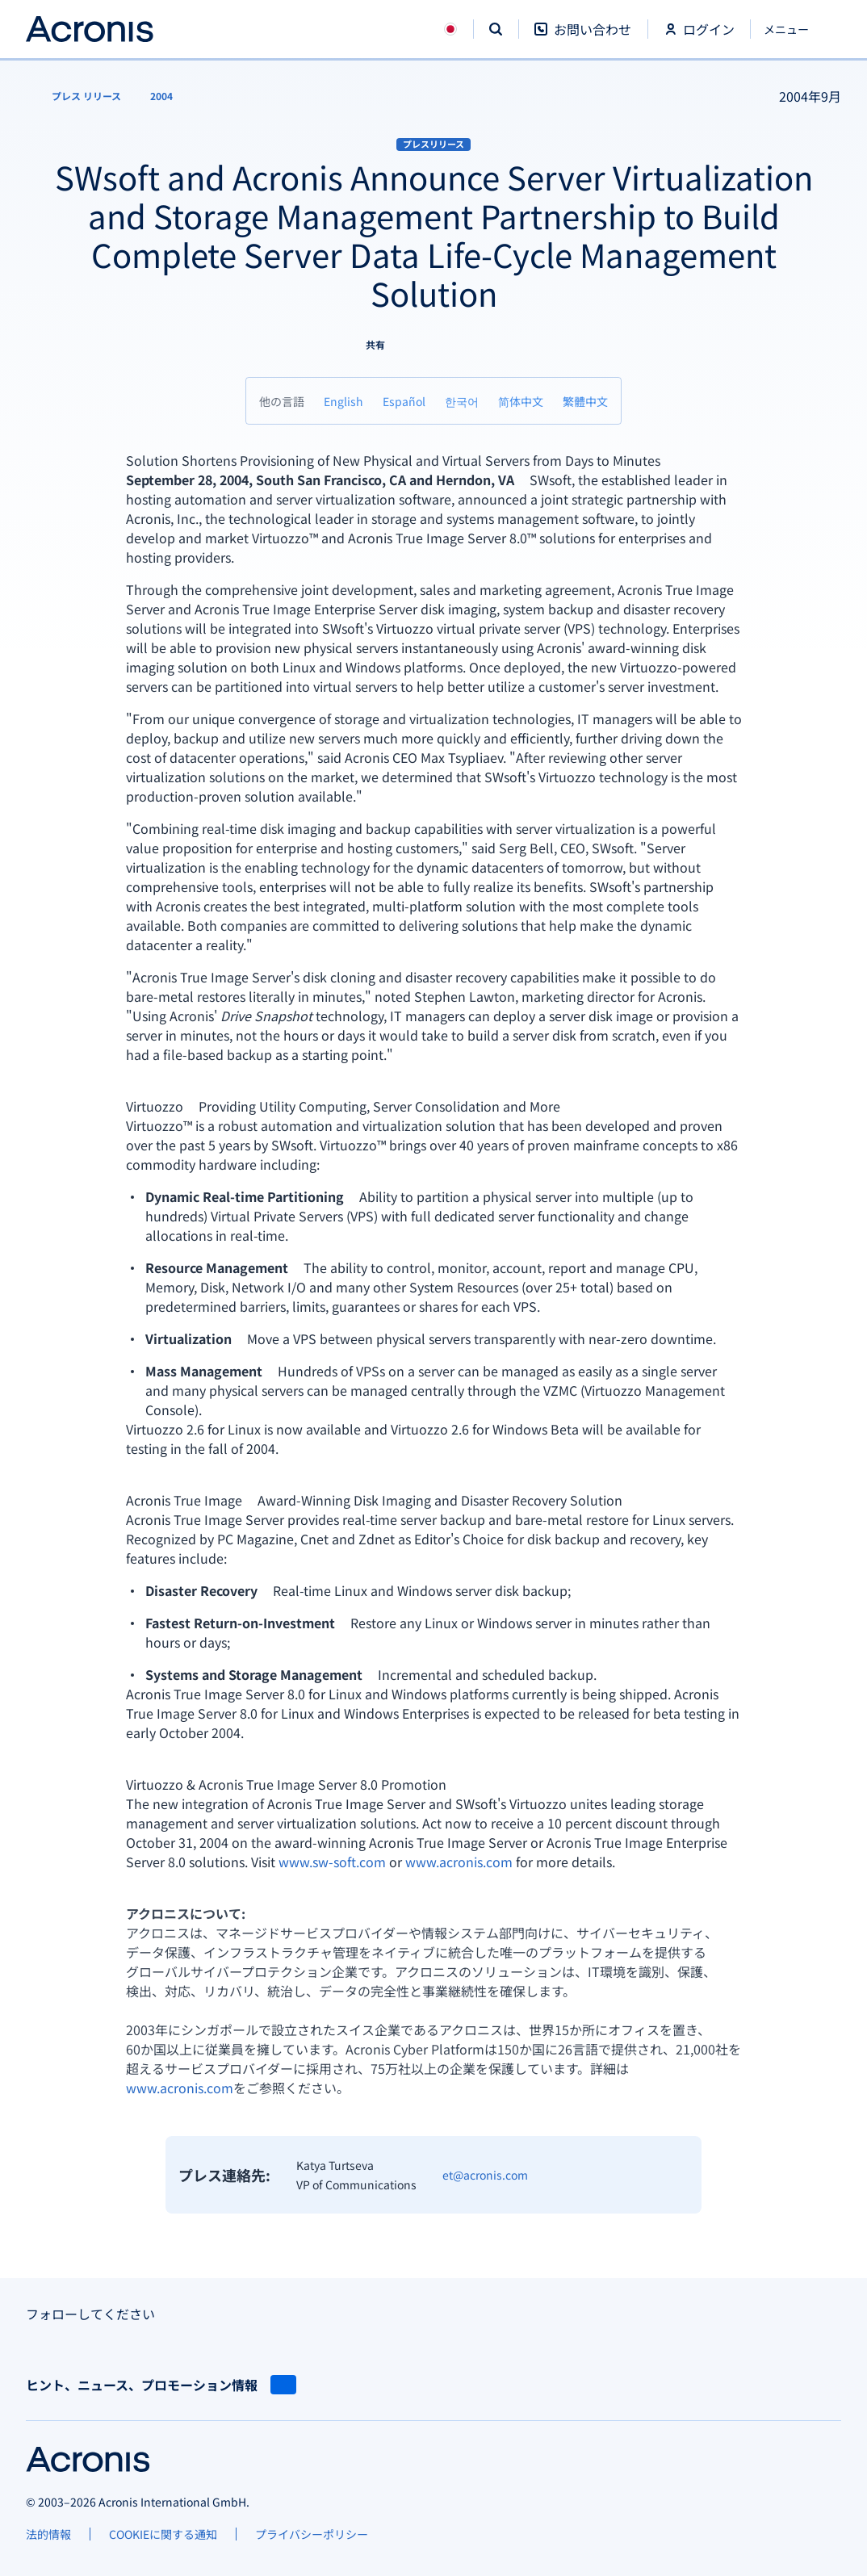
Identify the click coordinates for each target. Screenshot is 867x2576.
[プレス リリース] (77, 96)
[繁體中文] (585, 401)
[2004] (161, 96)
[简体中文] (520, 401)
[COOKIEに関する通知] (163, 2534)
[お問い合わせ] (582, 37)
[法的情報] (48, 2534)
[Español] (404, 401)
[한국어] (462, 401)
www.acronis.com (459, 1861)
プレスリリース (433, 144)
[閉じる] (796, 29)
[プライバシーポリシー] (311, 2534)
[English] (343, 401)
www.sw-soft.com (332, 1861)
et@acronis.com (485, 2175)
